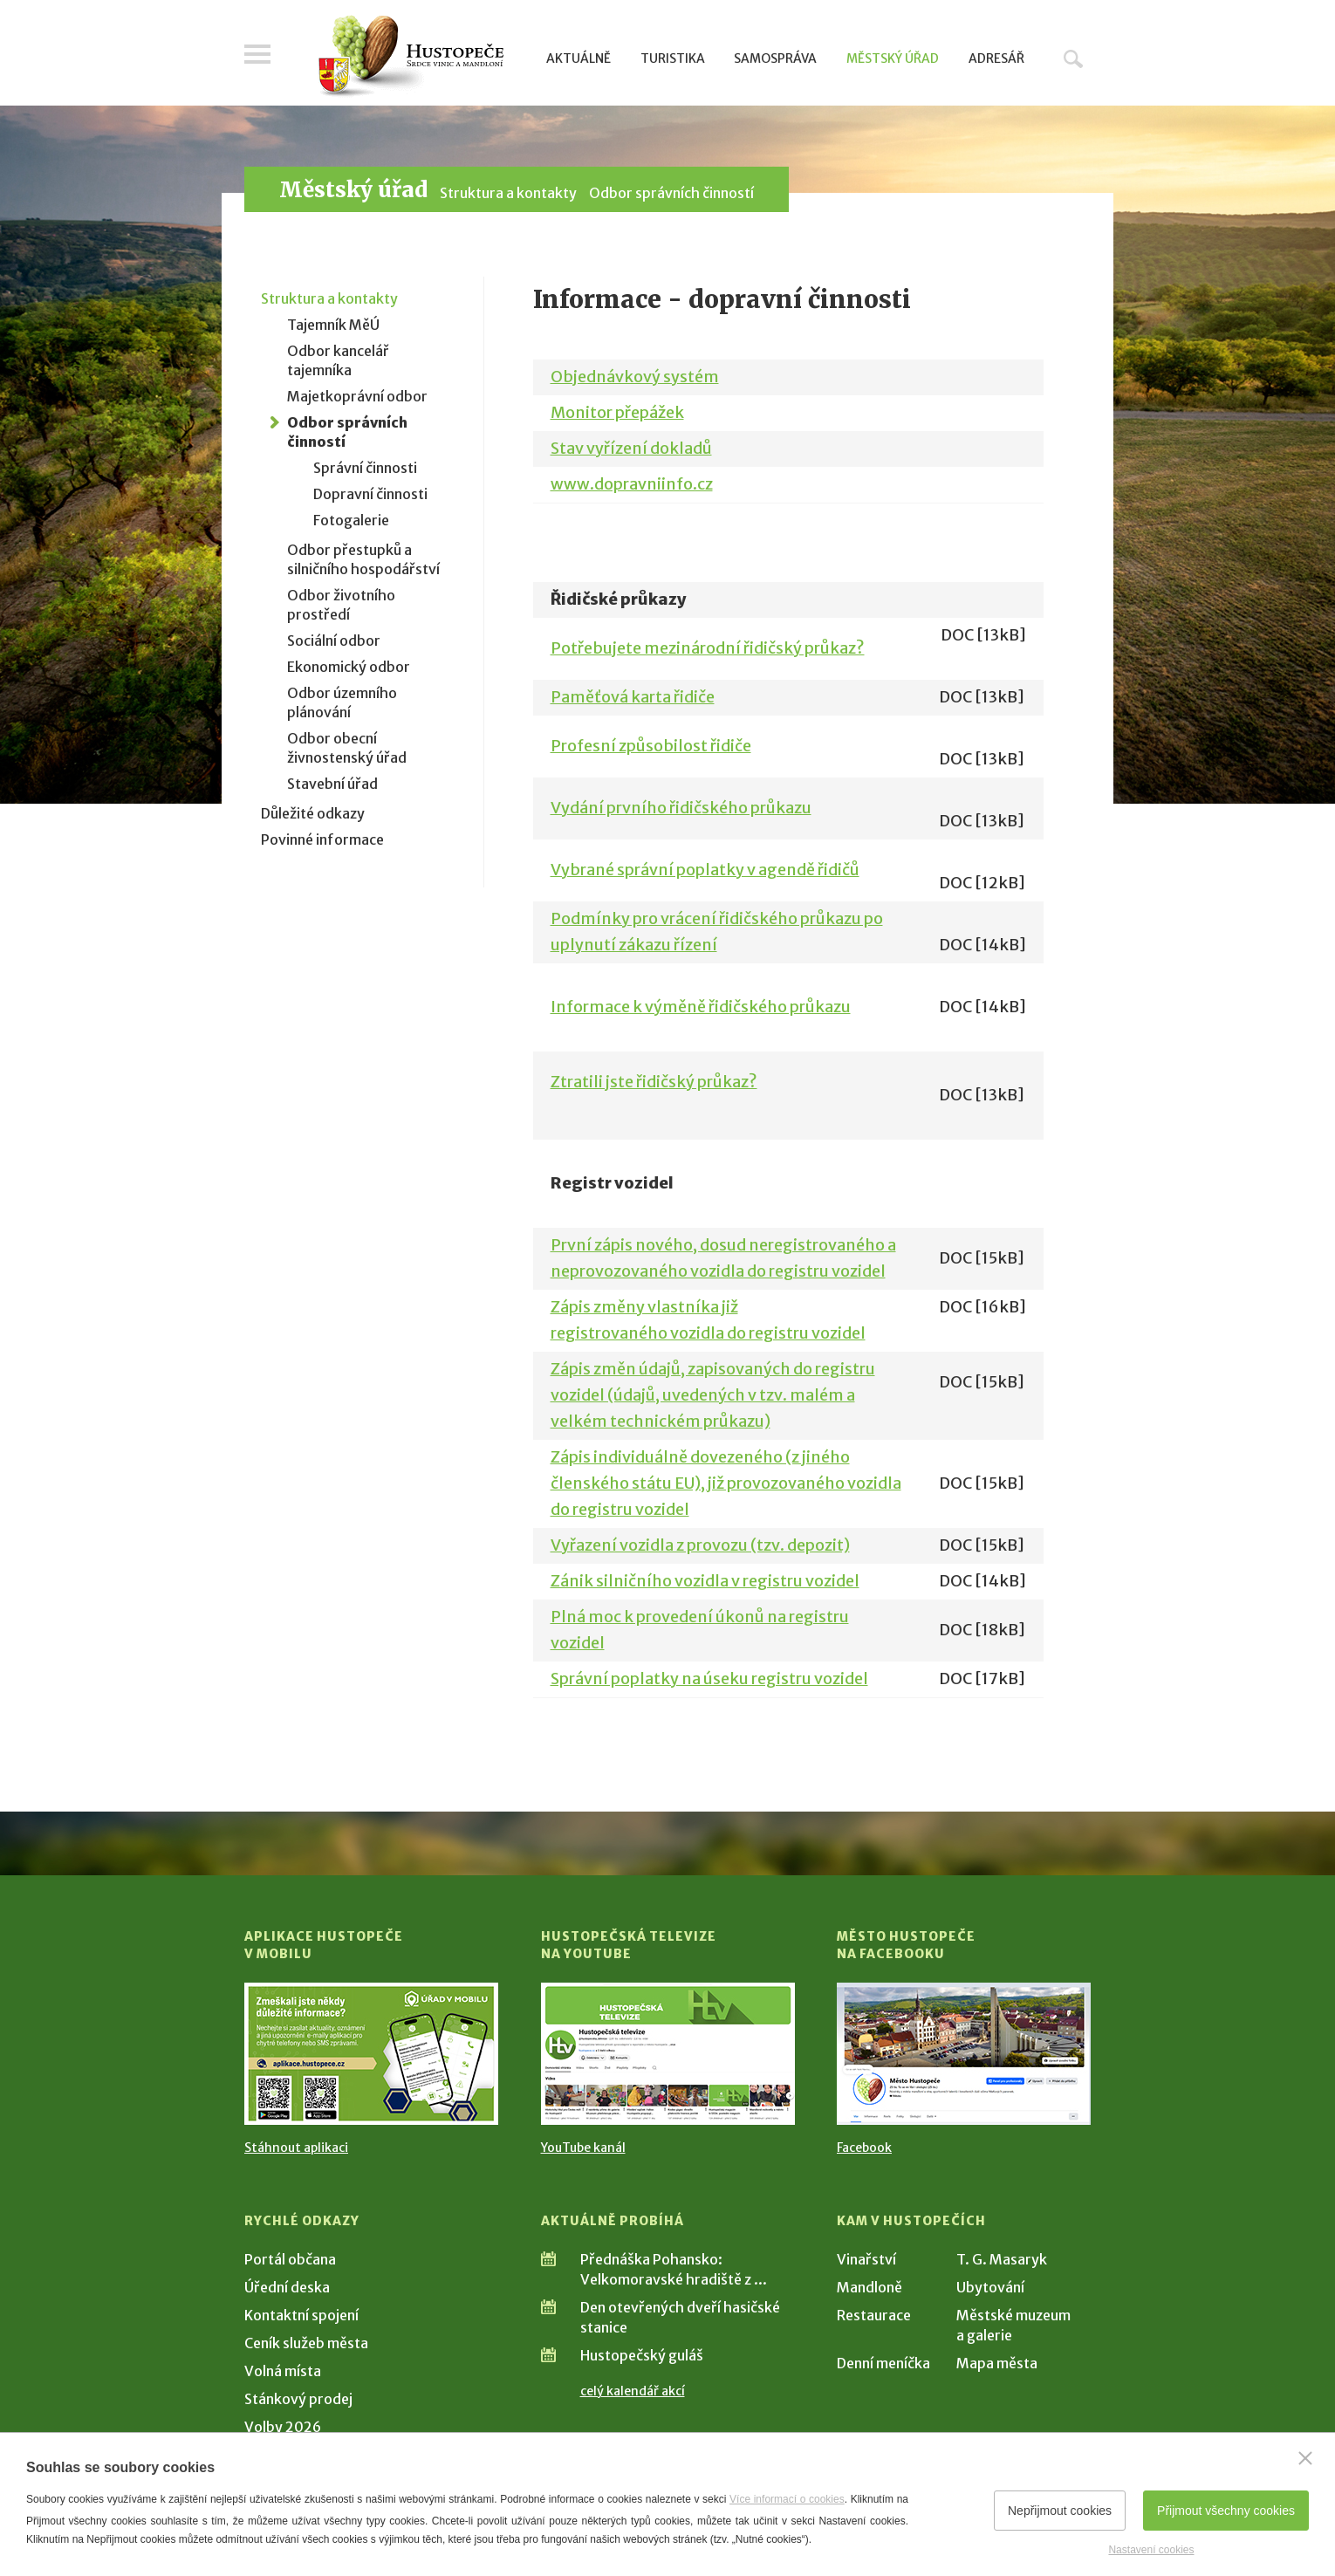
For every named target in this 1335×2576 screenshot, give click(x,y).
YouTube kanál (583, 2147)
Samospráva (775, 58)
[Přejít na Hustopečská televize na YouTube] (668, 2054)
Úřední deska (287, 2287)
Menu (257, 54)
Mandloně (869, 2287)
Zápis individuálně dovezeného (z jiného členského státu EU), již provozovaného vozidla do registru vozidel (726, 1483)
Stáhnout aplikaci (296, 2147)
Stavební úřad (332, 783)
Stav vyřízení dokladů (631, 448)
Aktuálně (578, 58)
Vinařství (866, 2259)
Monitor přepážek (617, 412)
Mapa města (996, 2363)
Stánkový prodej (298, 2399)
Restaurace (874, 2315)
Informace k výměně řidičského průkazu (701, 1007)
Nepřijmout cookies (1060, 2511)
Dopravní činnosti (370, 494)
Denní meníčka (883, 2363)
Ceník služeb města (306, 2343)
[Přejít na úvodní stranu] (410, 57)
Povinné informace (322, 839)
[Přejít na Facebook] (964, 2054)
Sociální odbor (333, 640)
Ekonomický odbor (348, 666)
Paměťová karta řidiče (633, 697)
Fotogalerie (351, 520)
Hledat (1073, 58)
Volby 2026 (282, 2427)
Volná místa (282, 2371)
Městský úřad (892, 58)
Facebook (864, 2147)
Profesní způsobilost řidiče (651, 746)
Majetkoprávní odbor (357, 396)
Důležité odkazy (313, 813)
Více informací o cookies (787, 2499)
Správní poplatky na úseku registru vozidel (709, 1678)
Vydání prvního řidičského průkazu (681, 808)
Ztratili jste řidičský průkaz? (654, 1082)
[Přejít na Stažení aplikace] (371, 2054)
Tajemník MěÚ (333, 324)
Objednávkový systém (635, 377)
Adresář (996, 58)
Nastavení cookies (1151, 2550)
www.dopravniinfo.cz (632, 484)
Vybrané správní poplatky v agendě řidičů (705, 870)
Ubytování (990, 2287)
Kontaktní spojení (301, 2315)
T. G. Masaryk (1001, 2259)
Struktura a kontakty (508, 193)
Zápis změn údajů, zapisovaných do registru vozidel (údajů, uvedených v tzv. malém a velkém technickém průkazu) (713, 1395)
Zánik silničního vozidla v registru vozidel (705, 1581)
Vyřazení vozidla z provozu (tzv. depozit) (700, 1545)
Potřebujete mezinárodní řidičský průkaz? (708, 648)
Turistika (672, 58)
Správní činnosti (365, 467)
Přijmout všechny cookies (1226, 2511)
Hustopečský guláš (641, 2355)
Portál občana (290, 2259)
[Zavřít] (1305, 2458)
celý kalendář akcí (632, 2391)
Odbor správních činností (671, 193)
